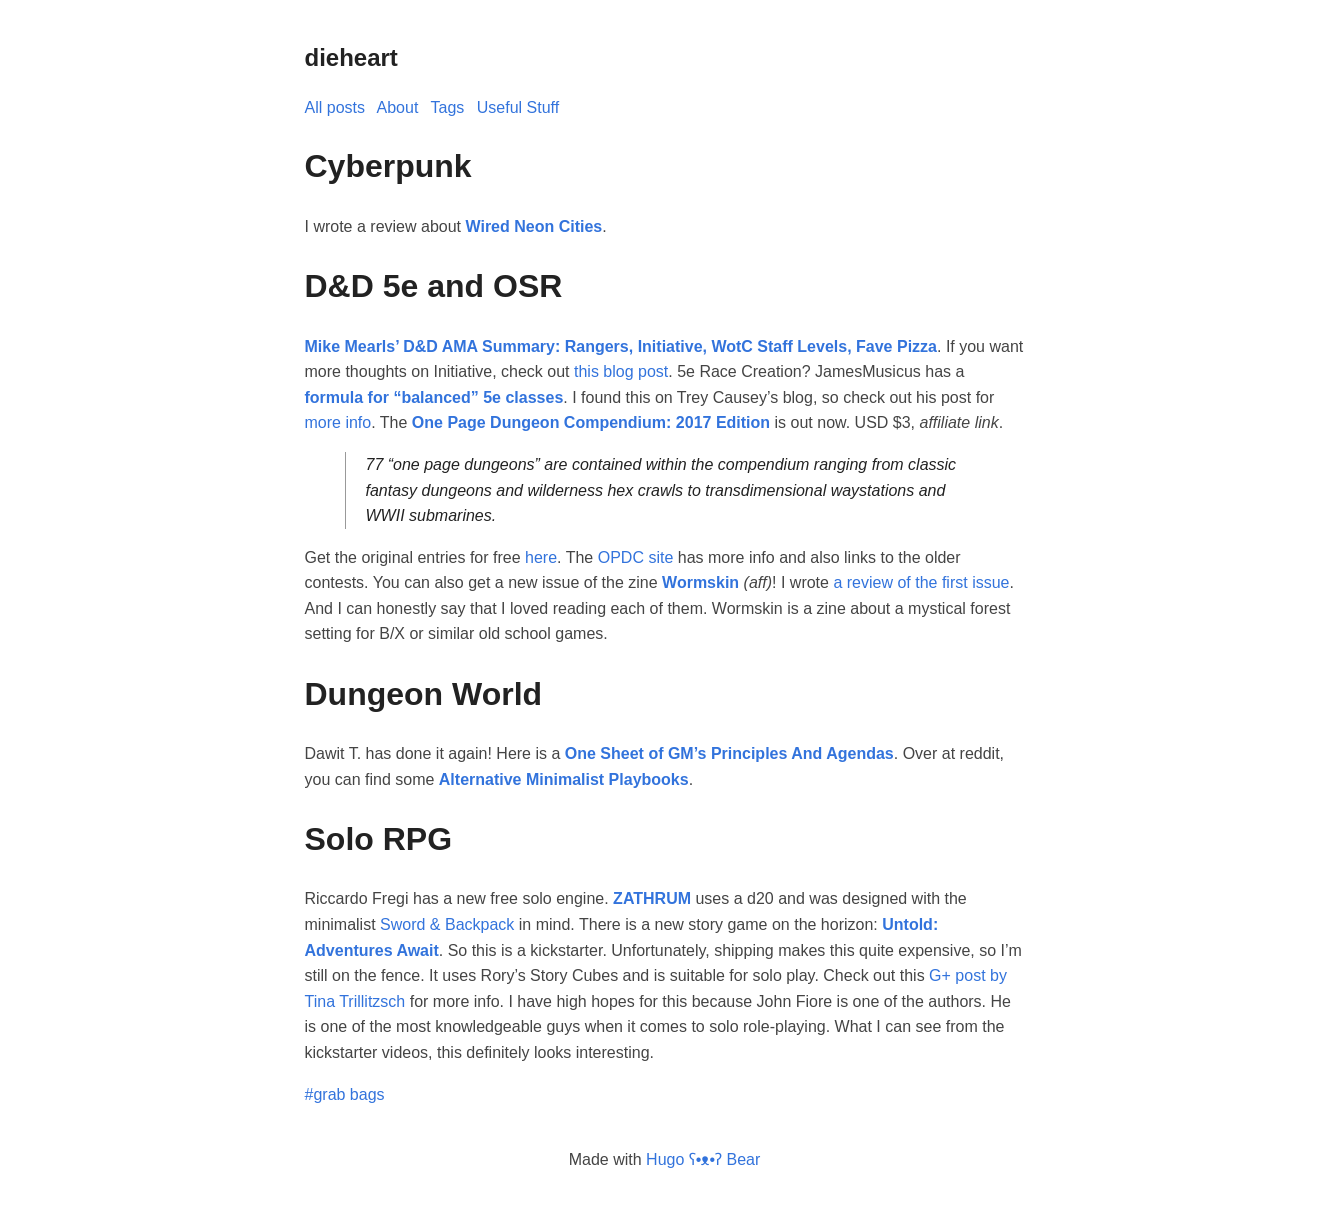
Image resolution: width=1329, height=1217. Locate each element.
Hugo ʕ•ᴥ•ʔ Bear (703, 1159)
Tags (448, 107)
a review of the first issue (921, 582)
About (398, 107)
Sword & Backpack (447, 924)
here (541, 557)
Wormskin (700, 582)
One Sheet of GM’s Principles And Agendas (729, 753)
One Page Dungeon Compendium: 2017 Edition (591, 422)
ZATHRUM (652, 898)
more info (338, 422)
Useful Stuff (518, 107)
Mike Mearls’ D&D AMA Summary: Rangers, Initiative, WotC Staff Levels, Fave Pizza (621, 346)
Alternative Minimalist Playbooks (564, 779)
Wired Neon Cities (533, 226)
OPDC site (636, 557)
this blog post (621, 371)
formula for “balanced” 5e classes (434, 397)
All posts (335, 107)
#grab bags (345, 1094)
